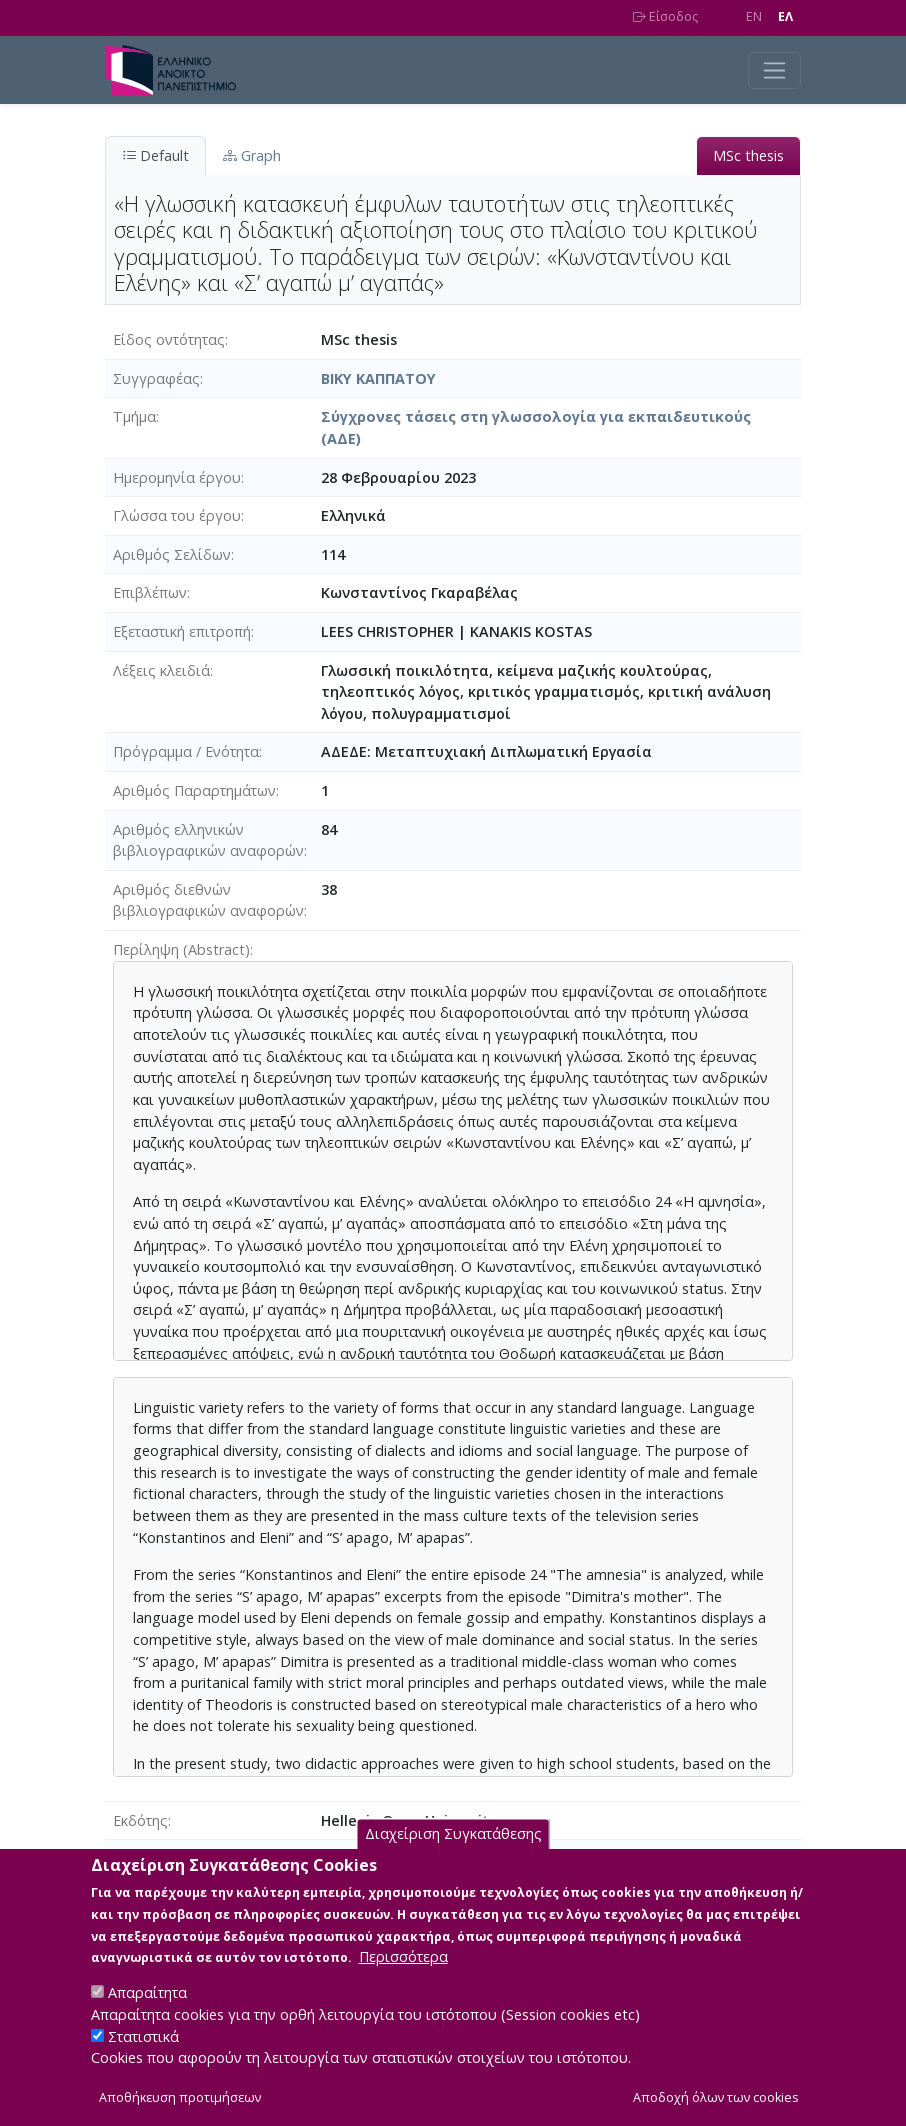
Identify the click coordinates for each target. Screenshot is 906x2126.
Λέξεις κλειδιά (161, 670)
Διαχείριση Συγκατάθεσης (453, 1855)
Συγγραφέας (156, 378)
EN (754, 16)
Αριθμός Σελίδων (172, 554)
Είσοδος (665, 16)
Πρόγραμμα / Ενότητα (186, 751)
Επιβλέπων (150, 592)
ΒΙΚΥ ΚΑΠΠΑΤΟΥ (378, 378)
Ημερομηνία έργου (177, 477)
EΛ (785, 16)
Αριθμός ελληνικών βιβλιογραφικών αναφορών (208, 840)
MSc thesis (748, 155)
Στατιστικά (143, 2057)
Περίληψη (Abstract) (181, 949)
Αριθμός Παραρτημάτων (194, 790)
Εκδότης (140, 1820)
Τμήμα (134, 416)
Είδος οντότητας (169, 339)
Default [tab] (155, 155)
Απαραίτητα (147, 2014)
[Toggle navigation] (774, 70)
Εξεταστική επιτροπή (182, 631)
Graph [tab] (252, 155)
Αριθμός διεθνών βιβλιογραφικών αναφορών (208, 900)
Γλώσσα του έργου (177, 515)
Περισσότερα (403, 1978)
